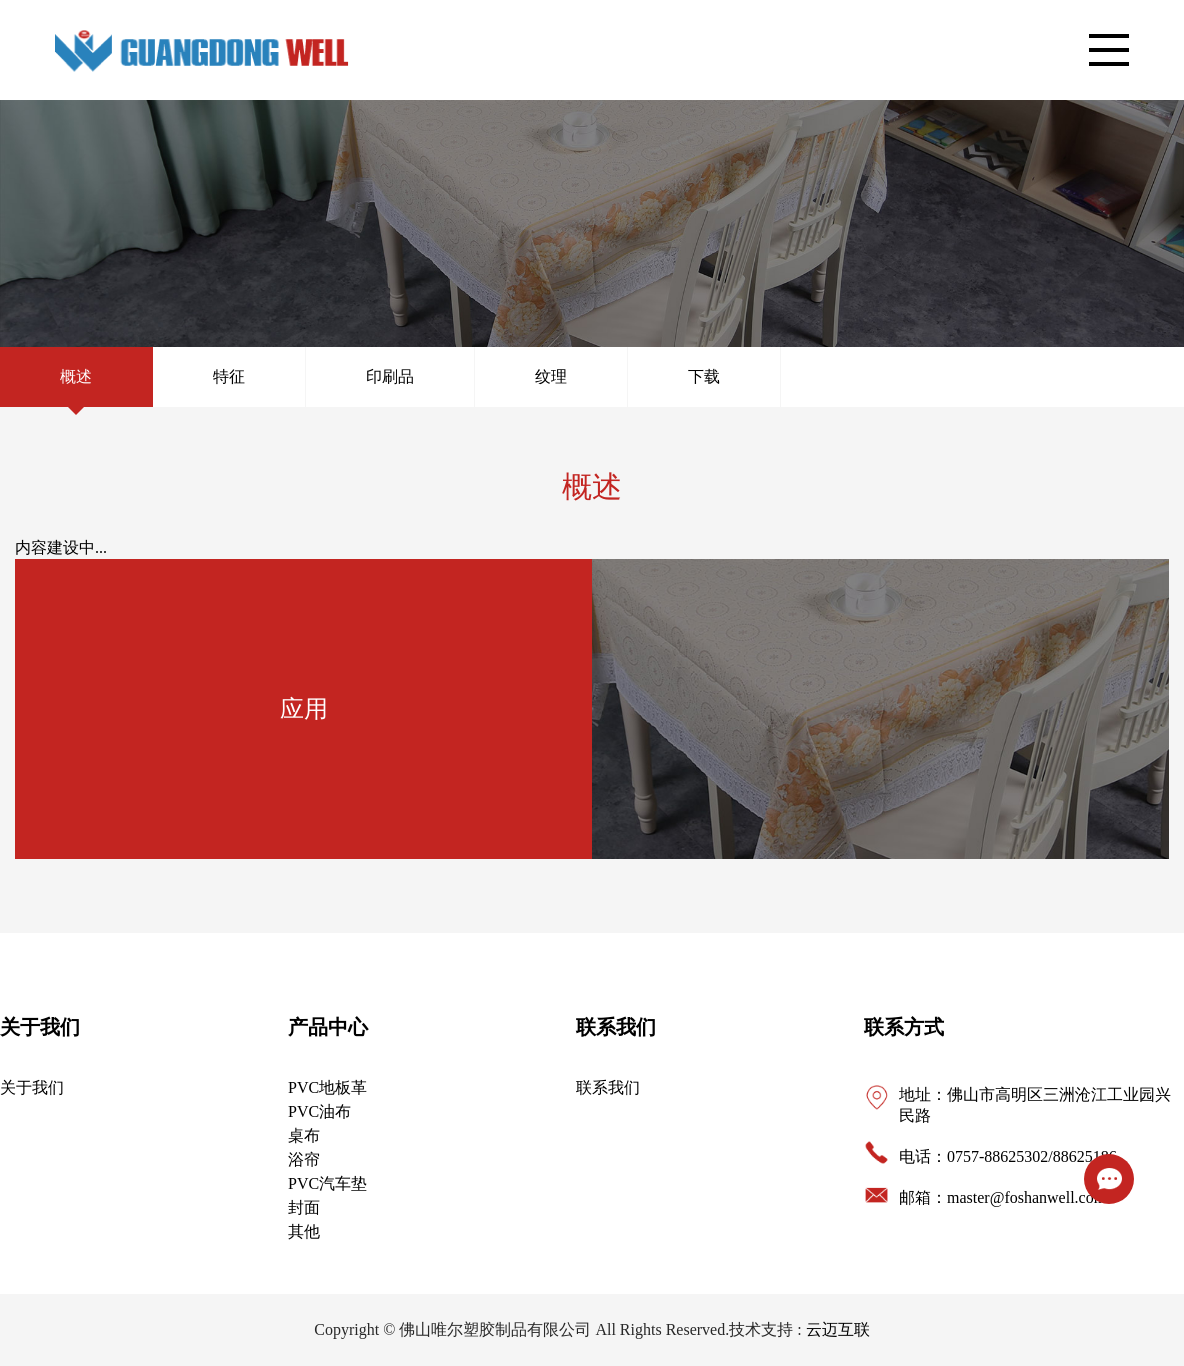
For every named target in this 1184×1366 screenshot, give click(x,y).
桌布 (304, 1135)
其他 (304, 1231)
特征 (229, 376)
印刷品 (390, 376)
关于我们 (40, 1027)
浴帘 (304, 1159)
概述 (76, 376)
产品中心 (328, 1027)
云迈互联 (838, 1329)
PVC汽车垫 (327, 1183)
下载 (704, 376)
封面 (304, 1207)
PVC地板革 (327, 1087)
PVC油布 (319, 1111)
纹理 (551, 376)
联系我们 (616, 1027)
